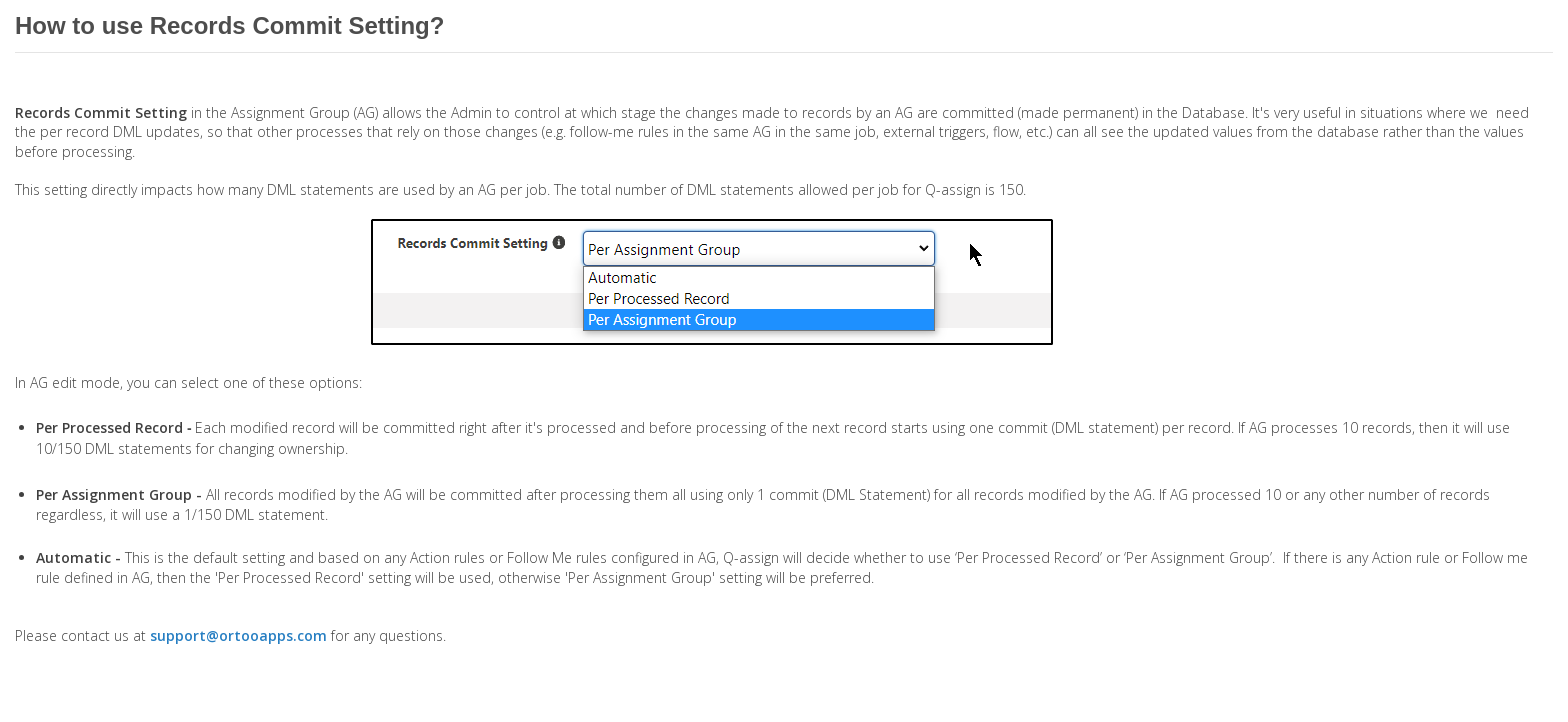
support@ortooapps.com (238, 635)
